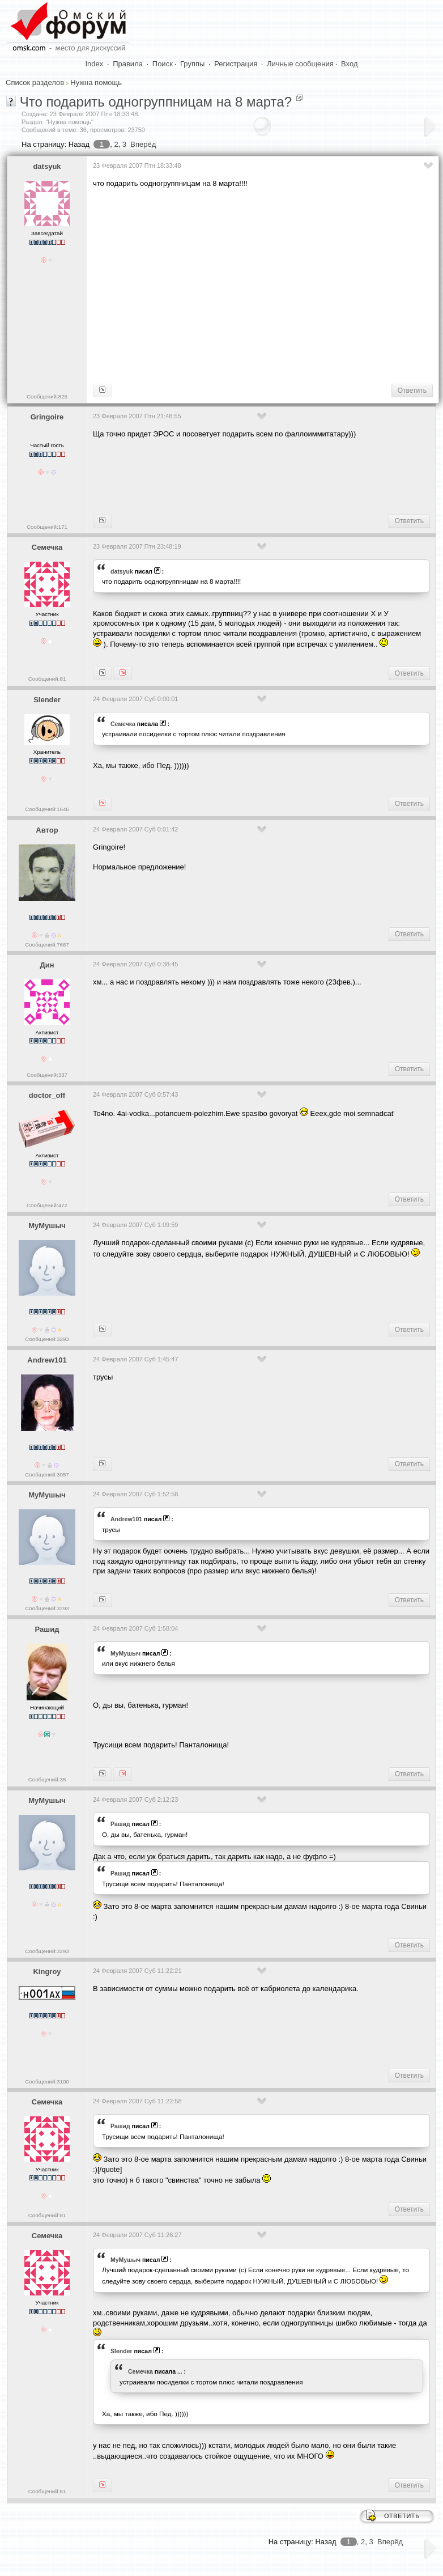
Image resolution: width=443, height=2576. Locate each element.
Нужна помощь (96, 82)
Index (95, 64)
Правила (128, 64)
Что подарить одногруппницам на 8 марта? (156, 101)
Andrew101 (46, 1360)
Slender (47, 699)
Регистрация (235, 64)
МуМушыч (47, 1225)
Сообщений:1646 (47, 809)
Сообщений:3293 (47, 1339)
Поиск (162, 64)
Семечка (47, 547)
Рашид (47, 1629)
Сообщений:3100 (47, 2081)
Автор (47, 830)
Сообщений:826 (47, 396)
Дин (47, 965)
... (179, 2371)
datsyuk (47, 166)
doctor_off (47, 1095)
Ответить (412, 390)
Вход (349, 64)
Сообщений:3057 (47, 1474)
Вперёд (143, 144)
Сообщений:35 (47, 1779)
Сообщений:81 (47, 679)
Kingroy (47, 1971)
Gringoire (47, 417)
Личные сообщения (300, 64)
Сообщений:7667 (47, 944)
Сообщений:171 (47, 527)
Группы (192, 64)
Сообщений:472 (47, 1205)
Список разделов (35, 82)
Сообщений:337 (47, 1075)
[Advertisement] (268, 284)
